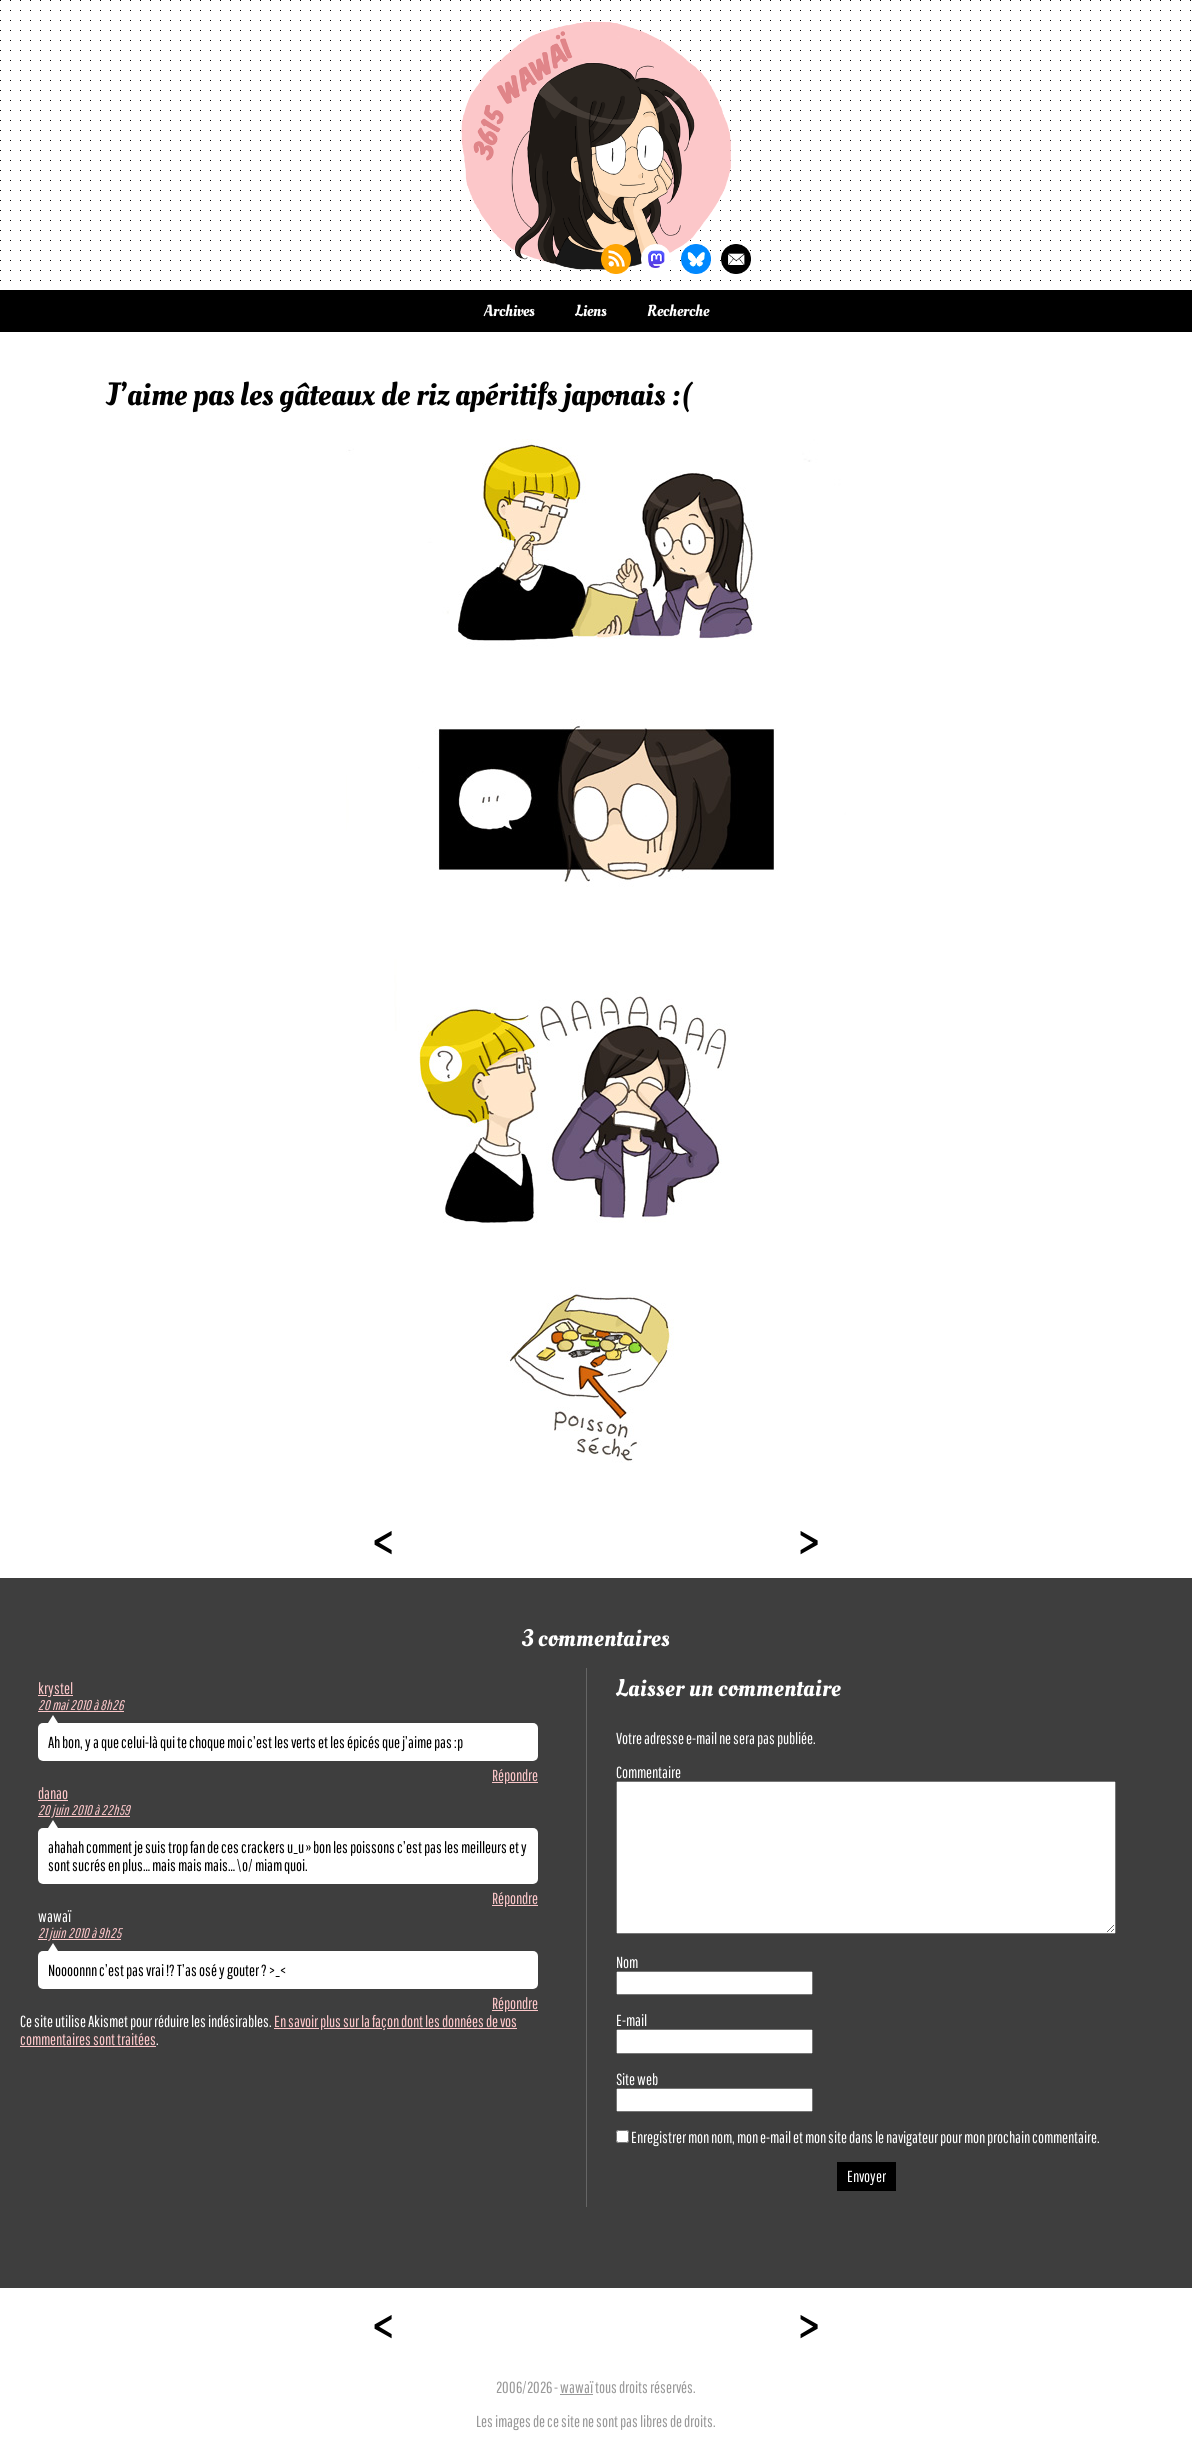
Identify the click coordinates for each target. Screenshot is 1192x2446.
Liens (591, 311)
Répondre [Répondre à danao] (515, 1898)
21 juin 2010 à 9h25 (79, 1933)
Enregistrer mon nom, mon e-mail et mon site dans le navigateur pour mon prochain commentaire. (865, 2137)
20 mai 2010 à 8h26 (81, 1705)
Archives (509, 311)
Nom (627, 1962)
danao (53, 1793)
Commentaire (648, 1772)
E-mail (631, 2020)
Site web (637, 2079)
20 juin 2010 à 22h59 (84, 1810)
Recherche (678, 311)
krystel (55, 1688)
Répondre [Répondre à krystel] (515, 1775)
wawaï (576, 2387)
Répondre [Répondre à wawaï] (515, 2003)
